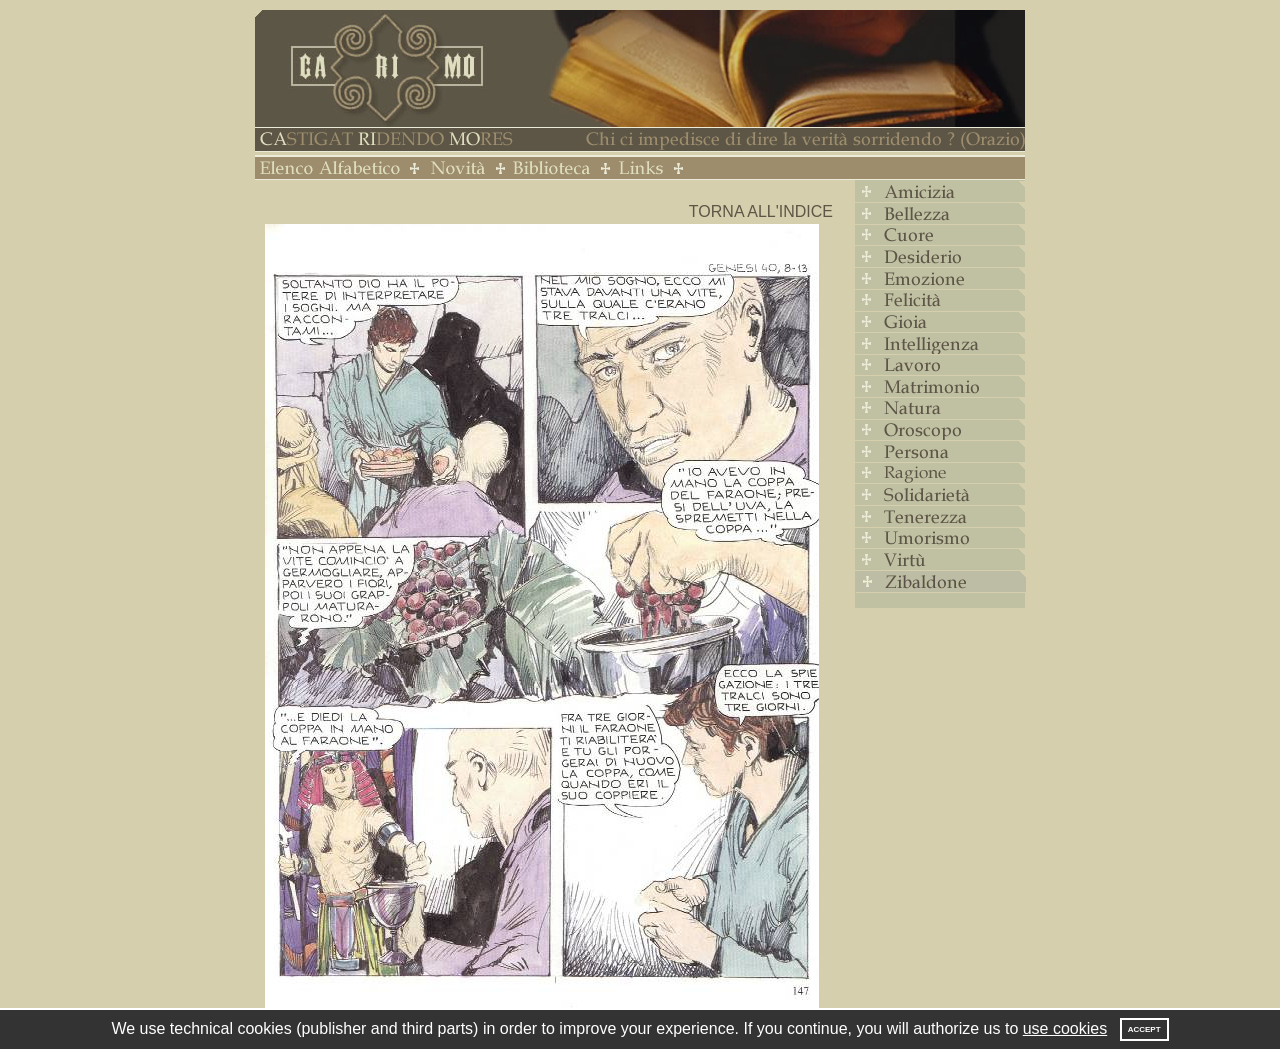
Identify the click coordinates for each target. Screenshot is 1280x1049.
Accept (1144, 1029)
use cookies (1065, 1028)
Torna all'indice (761, 211)
